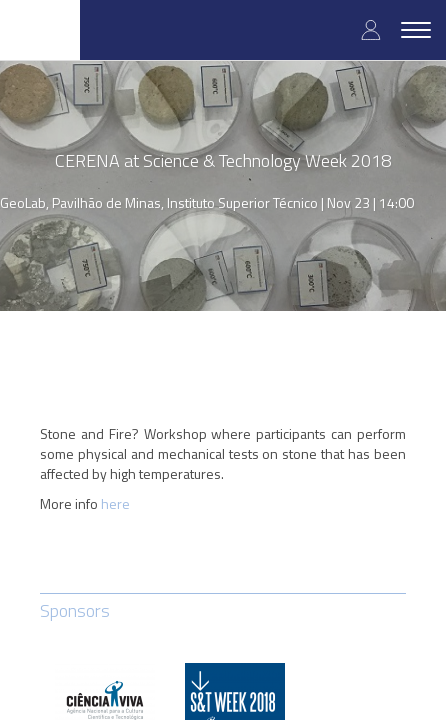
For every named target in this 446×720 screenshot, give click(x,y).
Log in (371, 29)
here (115, 503)
